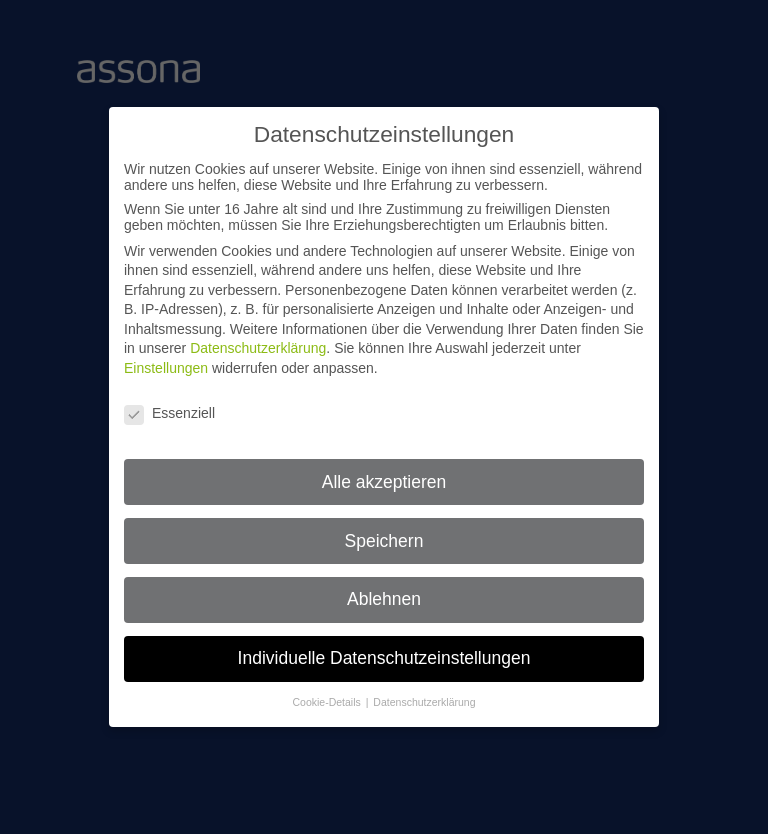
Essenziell (169, 403)
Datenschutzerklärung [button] (424, 692)
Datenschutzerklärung (258, 338)
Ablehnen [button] (384, 589)
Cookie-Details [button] (328, 692)
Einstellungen (166, 358)
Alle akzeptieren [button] (384, 471)
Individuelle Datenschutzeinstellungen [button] (384, 648)
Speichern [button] (384, 530)
